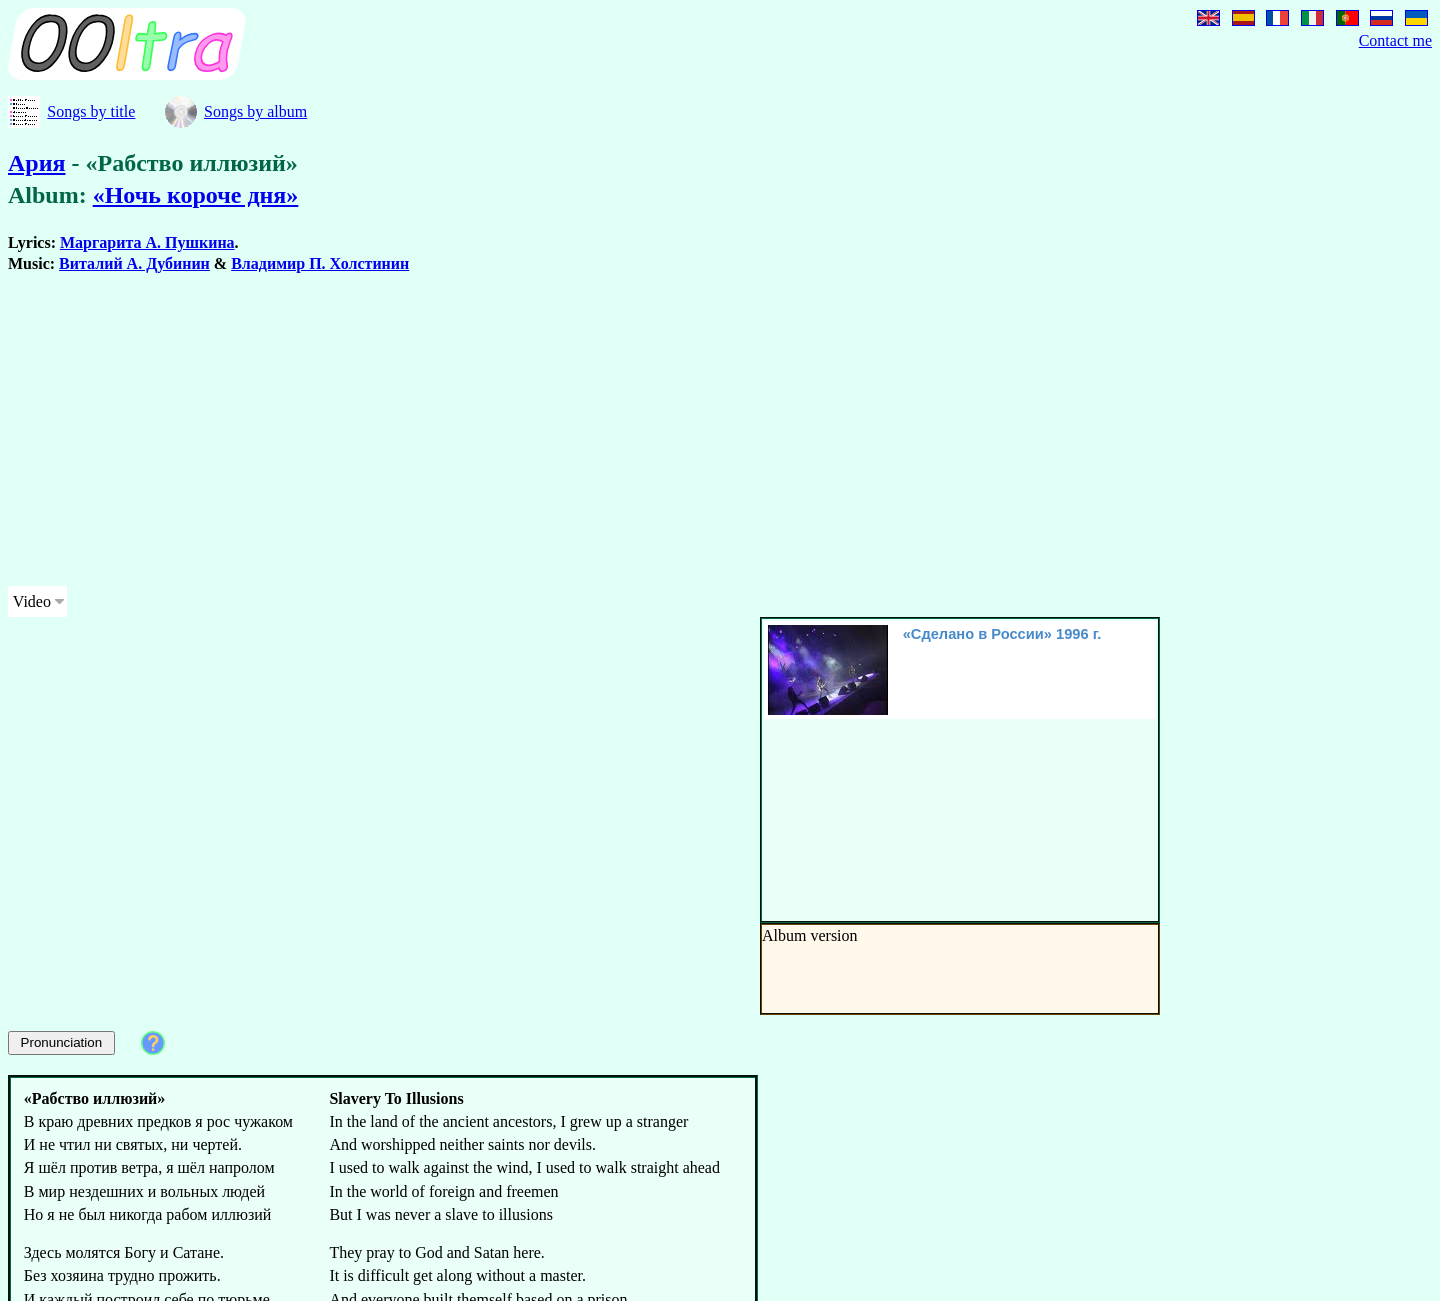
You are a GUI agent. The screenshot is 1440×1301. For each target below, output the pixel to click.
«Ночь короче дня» (196, 195)
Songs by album (255, 111)
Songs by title (91, 111)
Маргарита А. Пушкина (147, 242)
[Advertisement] (608, 430)
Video (32, 601)
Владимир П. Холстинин (320, 263)
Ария (37, 163)
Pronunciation (62, 1042)
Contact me (1395, 40)
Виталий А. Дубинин (134, 263)
